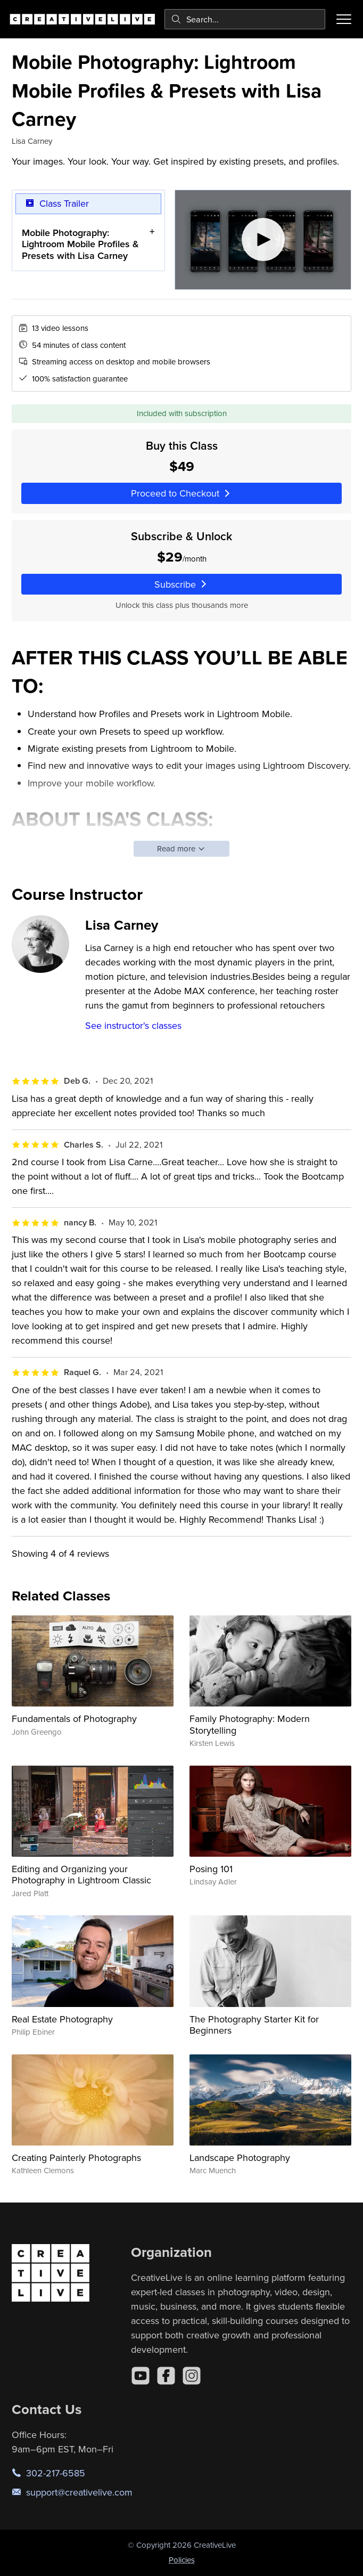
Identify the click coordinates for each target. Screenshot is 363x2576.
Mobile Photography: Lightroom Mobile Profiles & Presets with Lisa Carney (80, 243)
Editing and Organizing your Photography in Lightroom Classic (81, 1874)
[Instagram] (191, 2375)
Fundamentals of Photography (74, 1718)
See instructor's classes (133, 1025)
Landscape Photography (239, 2157)
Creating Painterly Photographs (76, 2157)
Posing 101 (211, 1868)
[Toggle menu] (343, 19)
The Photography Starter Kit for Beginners (254, 2024)
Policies (182, 2559)
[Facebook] (166, 2375)
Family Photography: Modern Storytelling (249, 1724)
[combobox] (245, 19)
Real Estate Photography (62, 2019)
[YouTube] (140, 2375)
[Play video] (263, 239)
